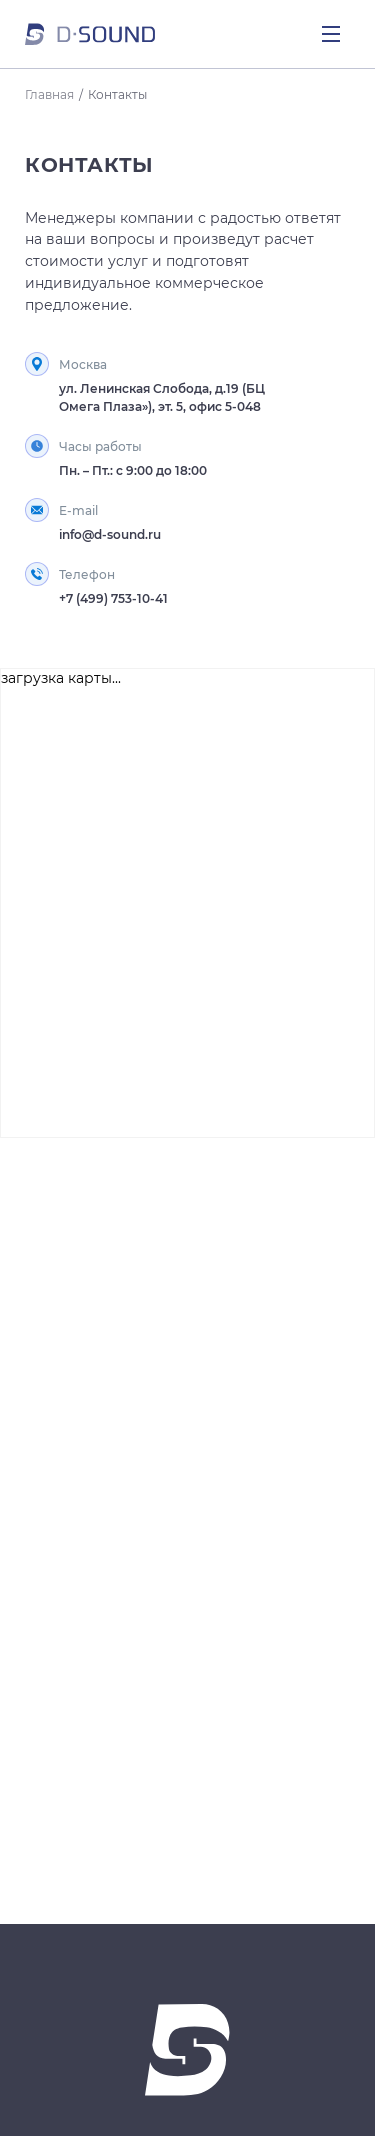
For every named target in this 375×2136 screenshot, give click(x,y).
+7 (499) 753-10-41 (113, 598)
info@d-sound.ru (110, 534)
